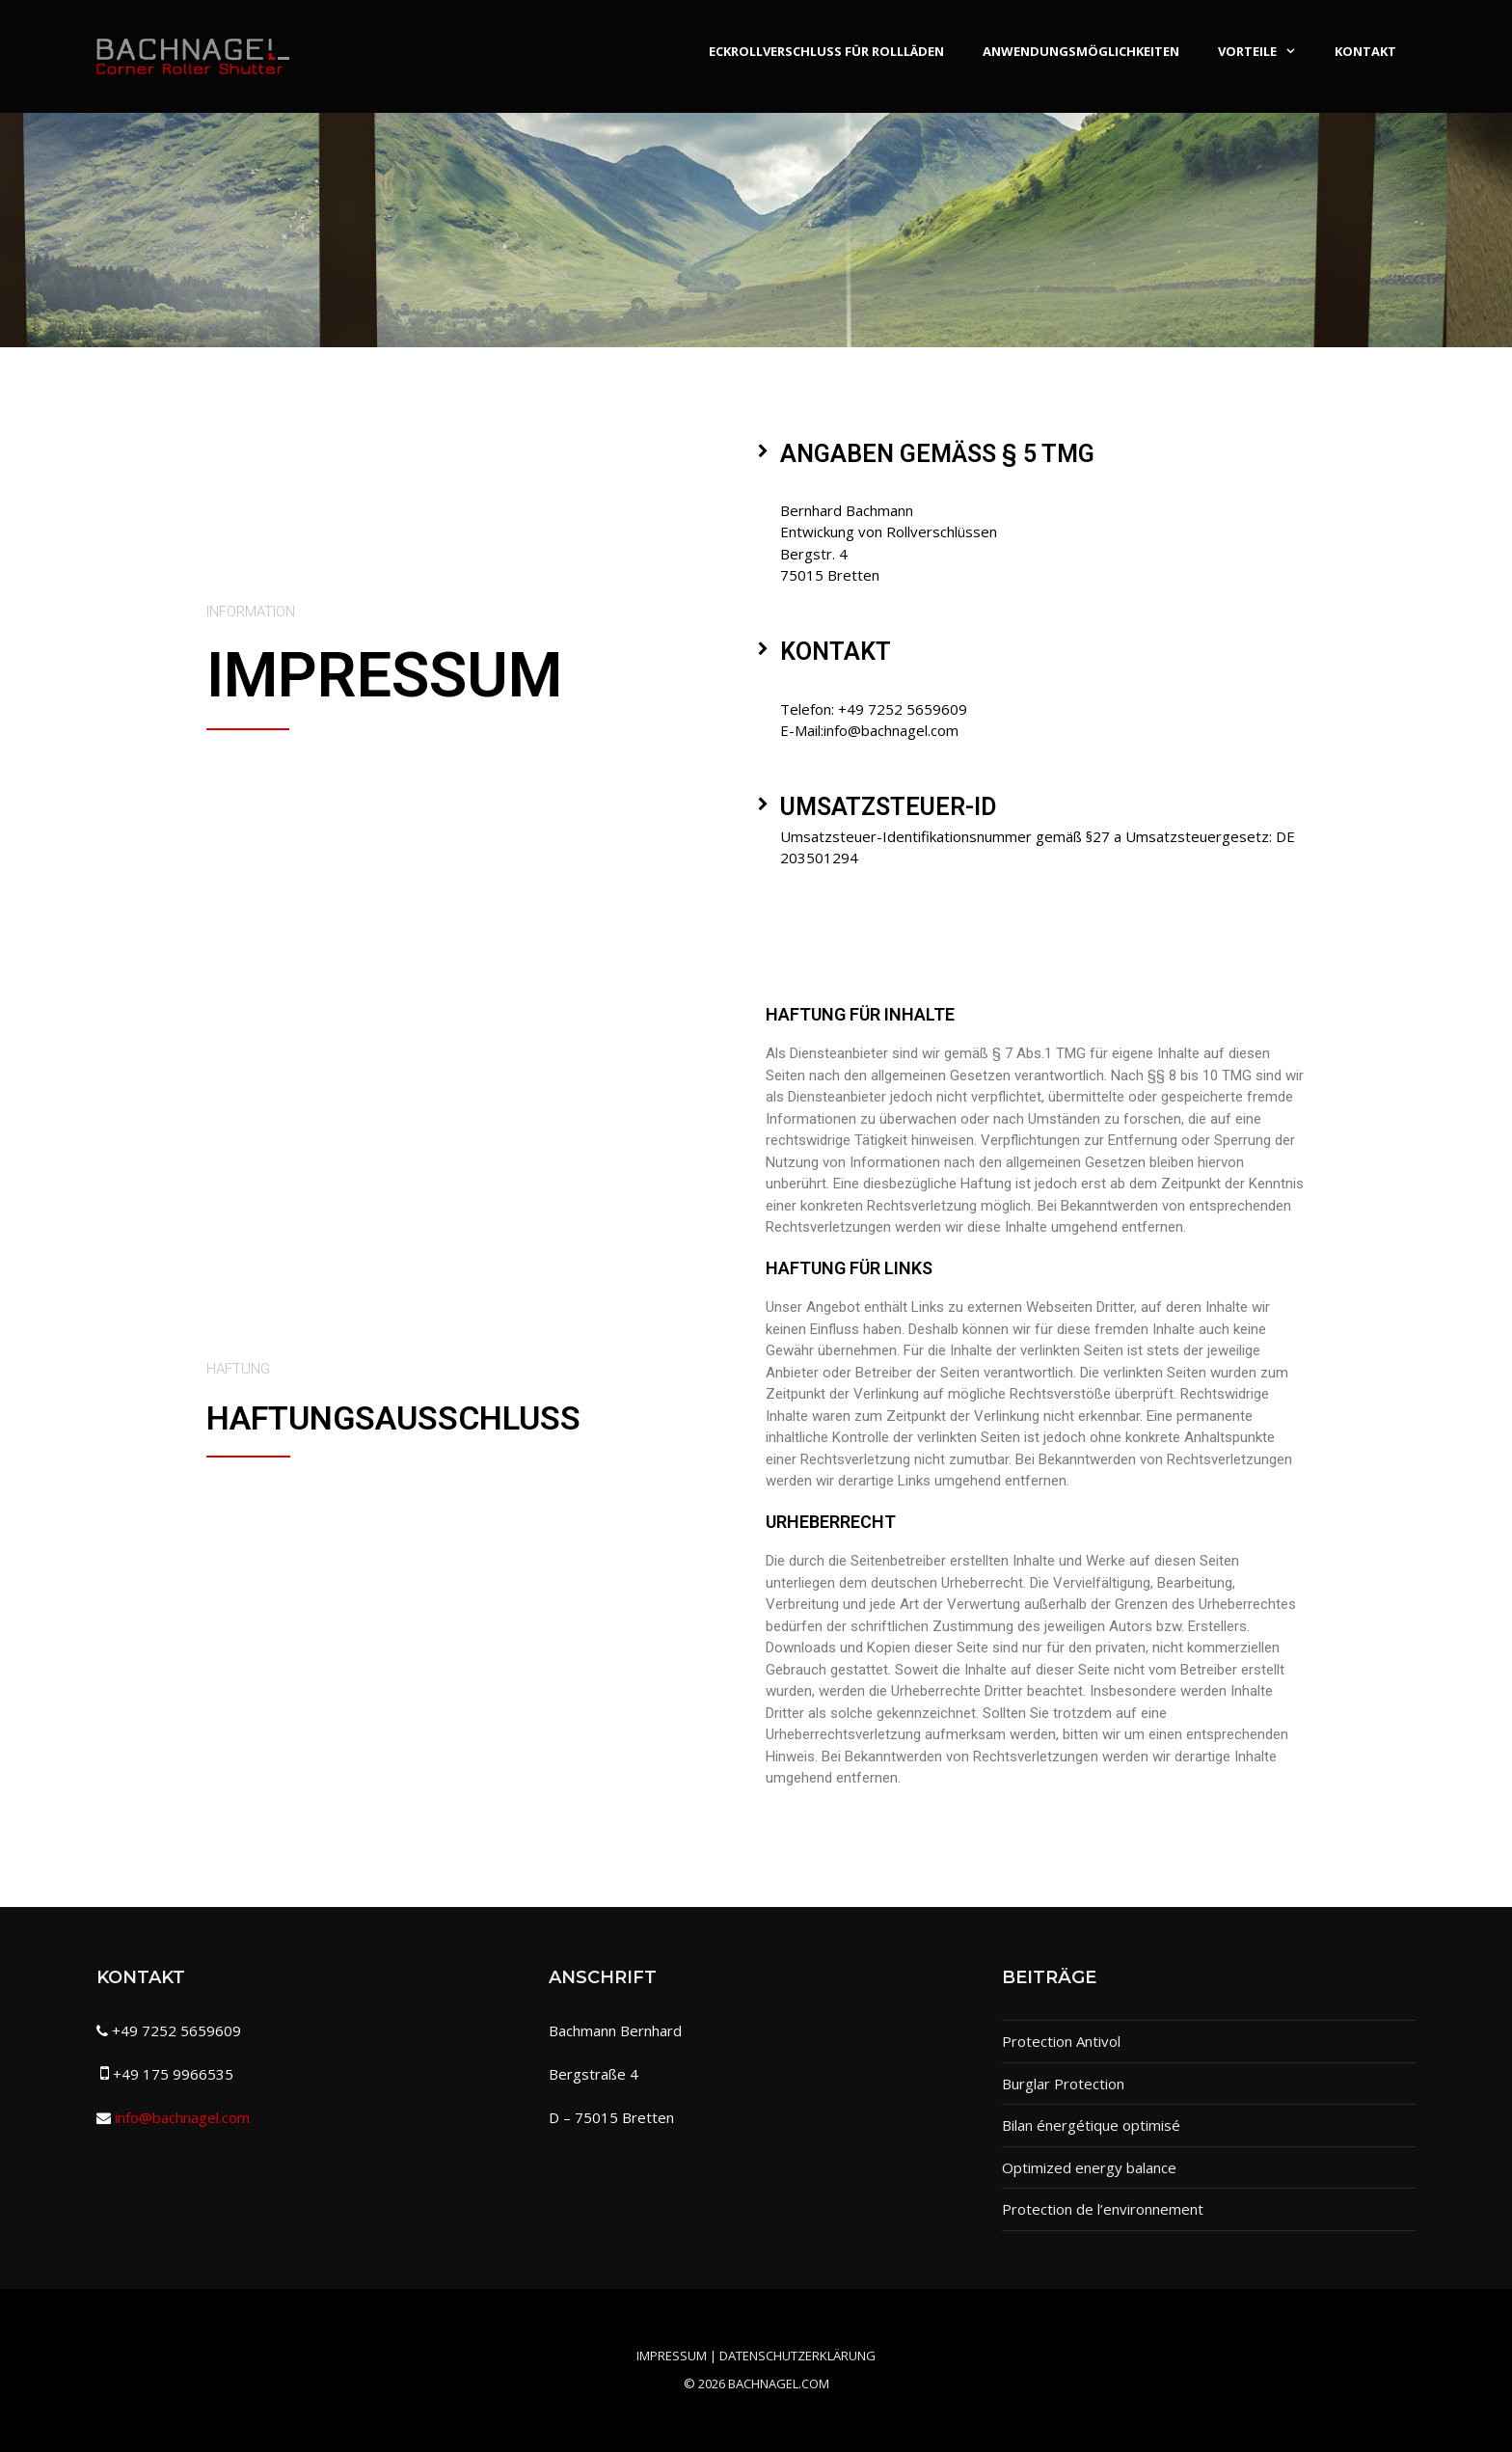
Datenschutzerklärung (797, 2355)
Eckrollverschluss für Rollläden (826, 51)
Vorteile (1266, 51)
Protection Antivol (1061, 2041)
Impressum (671, 2355)
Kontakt (1365, 51)
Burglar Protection (1063, 2083)
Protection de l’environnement (1102, 2209)
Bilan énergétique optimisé (1091, 2125)
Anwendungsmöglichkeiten (1081, 51)
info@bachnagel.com (182, 2117)
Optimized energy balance (1089, 2167)
